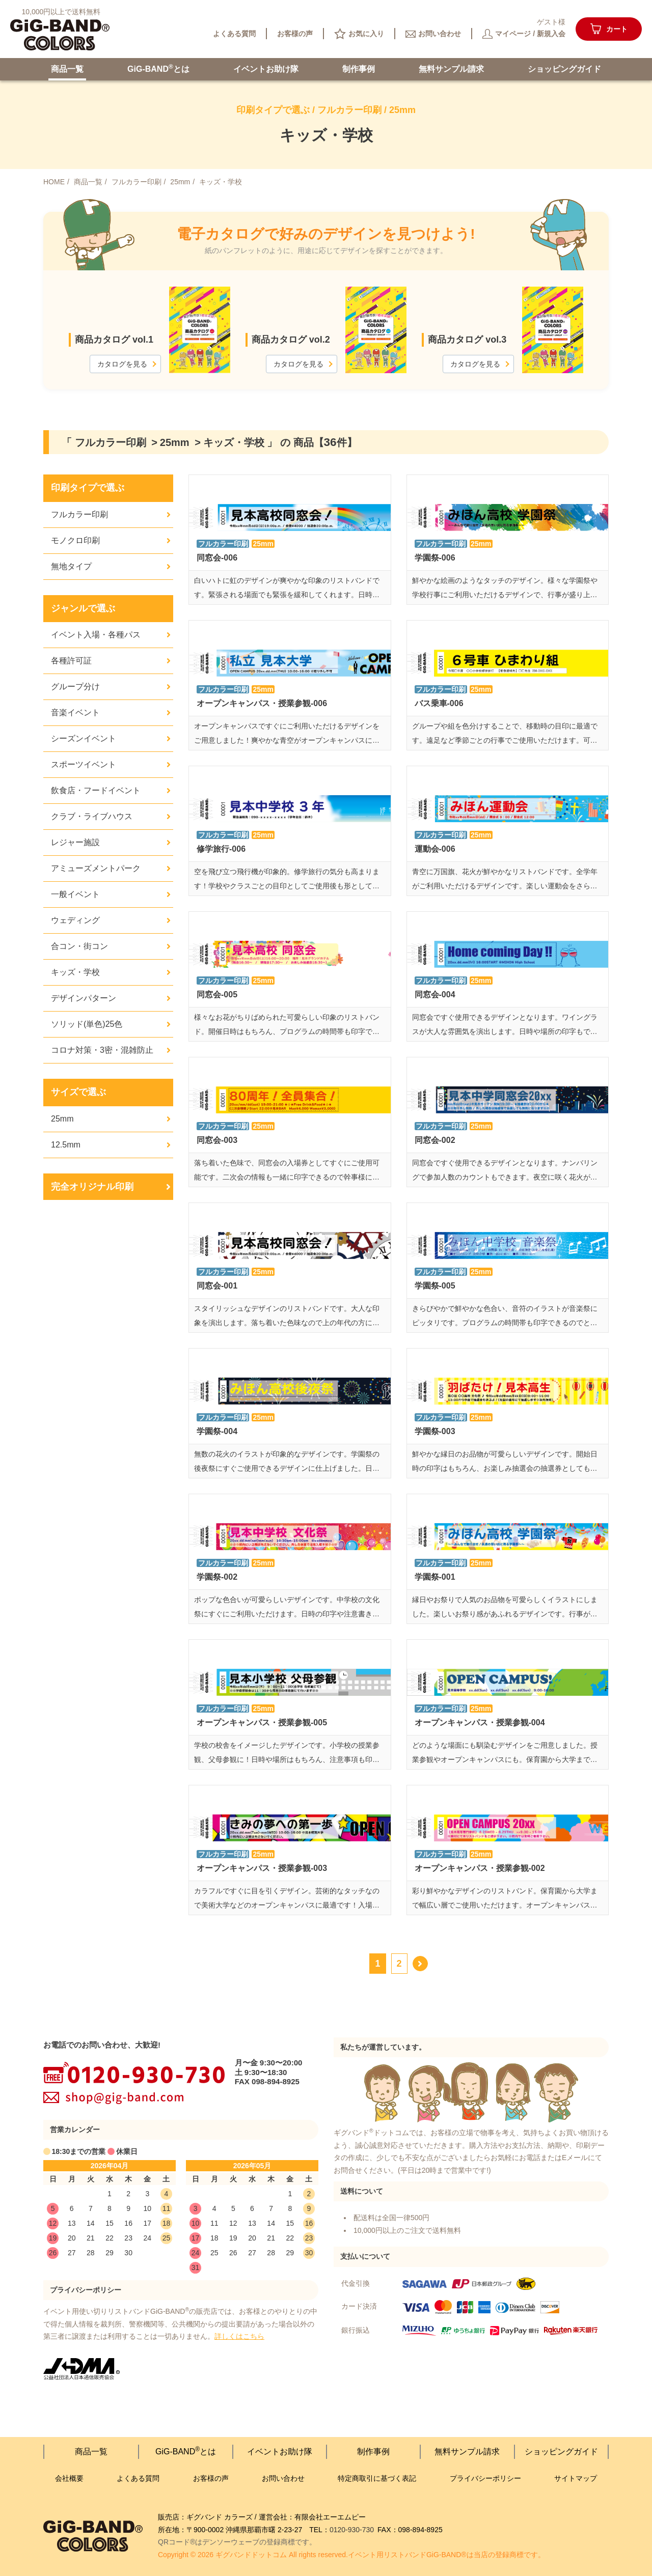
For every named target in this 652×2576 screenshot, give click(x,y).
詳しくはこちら (239, 2336)
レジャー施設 (75, 842)
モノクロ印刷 (75, 540)
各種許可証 (71, 660)
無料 (451, 69)
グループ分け (75, 686)
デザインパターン (83, 998)
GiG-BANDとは (158, 68)
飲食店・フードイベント (96, 790)
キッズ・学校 (75, 972)
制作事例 (358, 69)
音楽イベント (75, 712)
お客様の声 (211, 2478)
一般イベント (75, 894)
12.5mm (65, 1144)
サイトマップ (575, 2478)
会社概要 (69, 2478)
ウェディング (75, 920)
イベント (265, 69)
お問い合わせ (283, 2478)
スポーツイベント (83, 764)
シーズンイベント (83, 738)
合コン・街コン (79, 946)
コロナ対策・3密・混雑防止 (102, 1050)
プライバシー (485, 2478)
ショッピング (564, 69)
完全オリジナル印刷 (92, 1187)
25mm (62, 1118)
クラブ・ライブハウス (91, 816)
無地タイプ (71, 566)
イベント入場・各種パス (96, 634)
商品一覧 (67, 69)
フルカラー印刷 (79, 514)
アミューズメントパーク (96, 868)
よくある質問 (138, 2478)
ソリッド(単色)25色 (86, 1024)
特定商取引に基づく (377, 2478)
